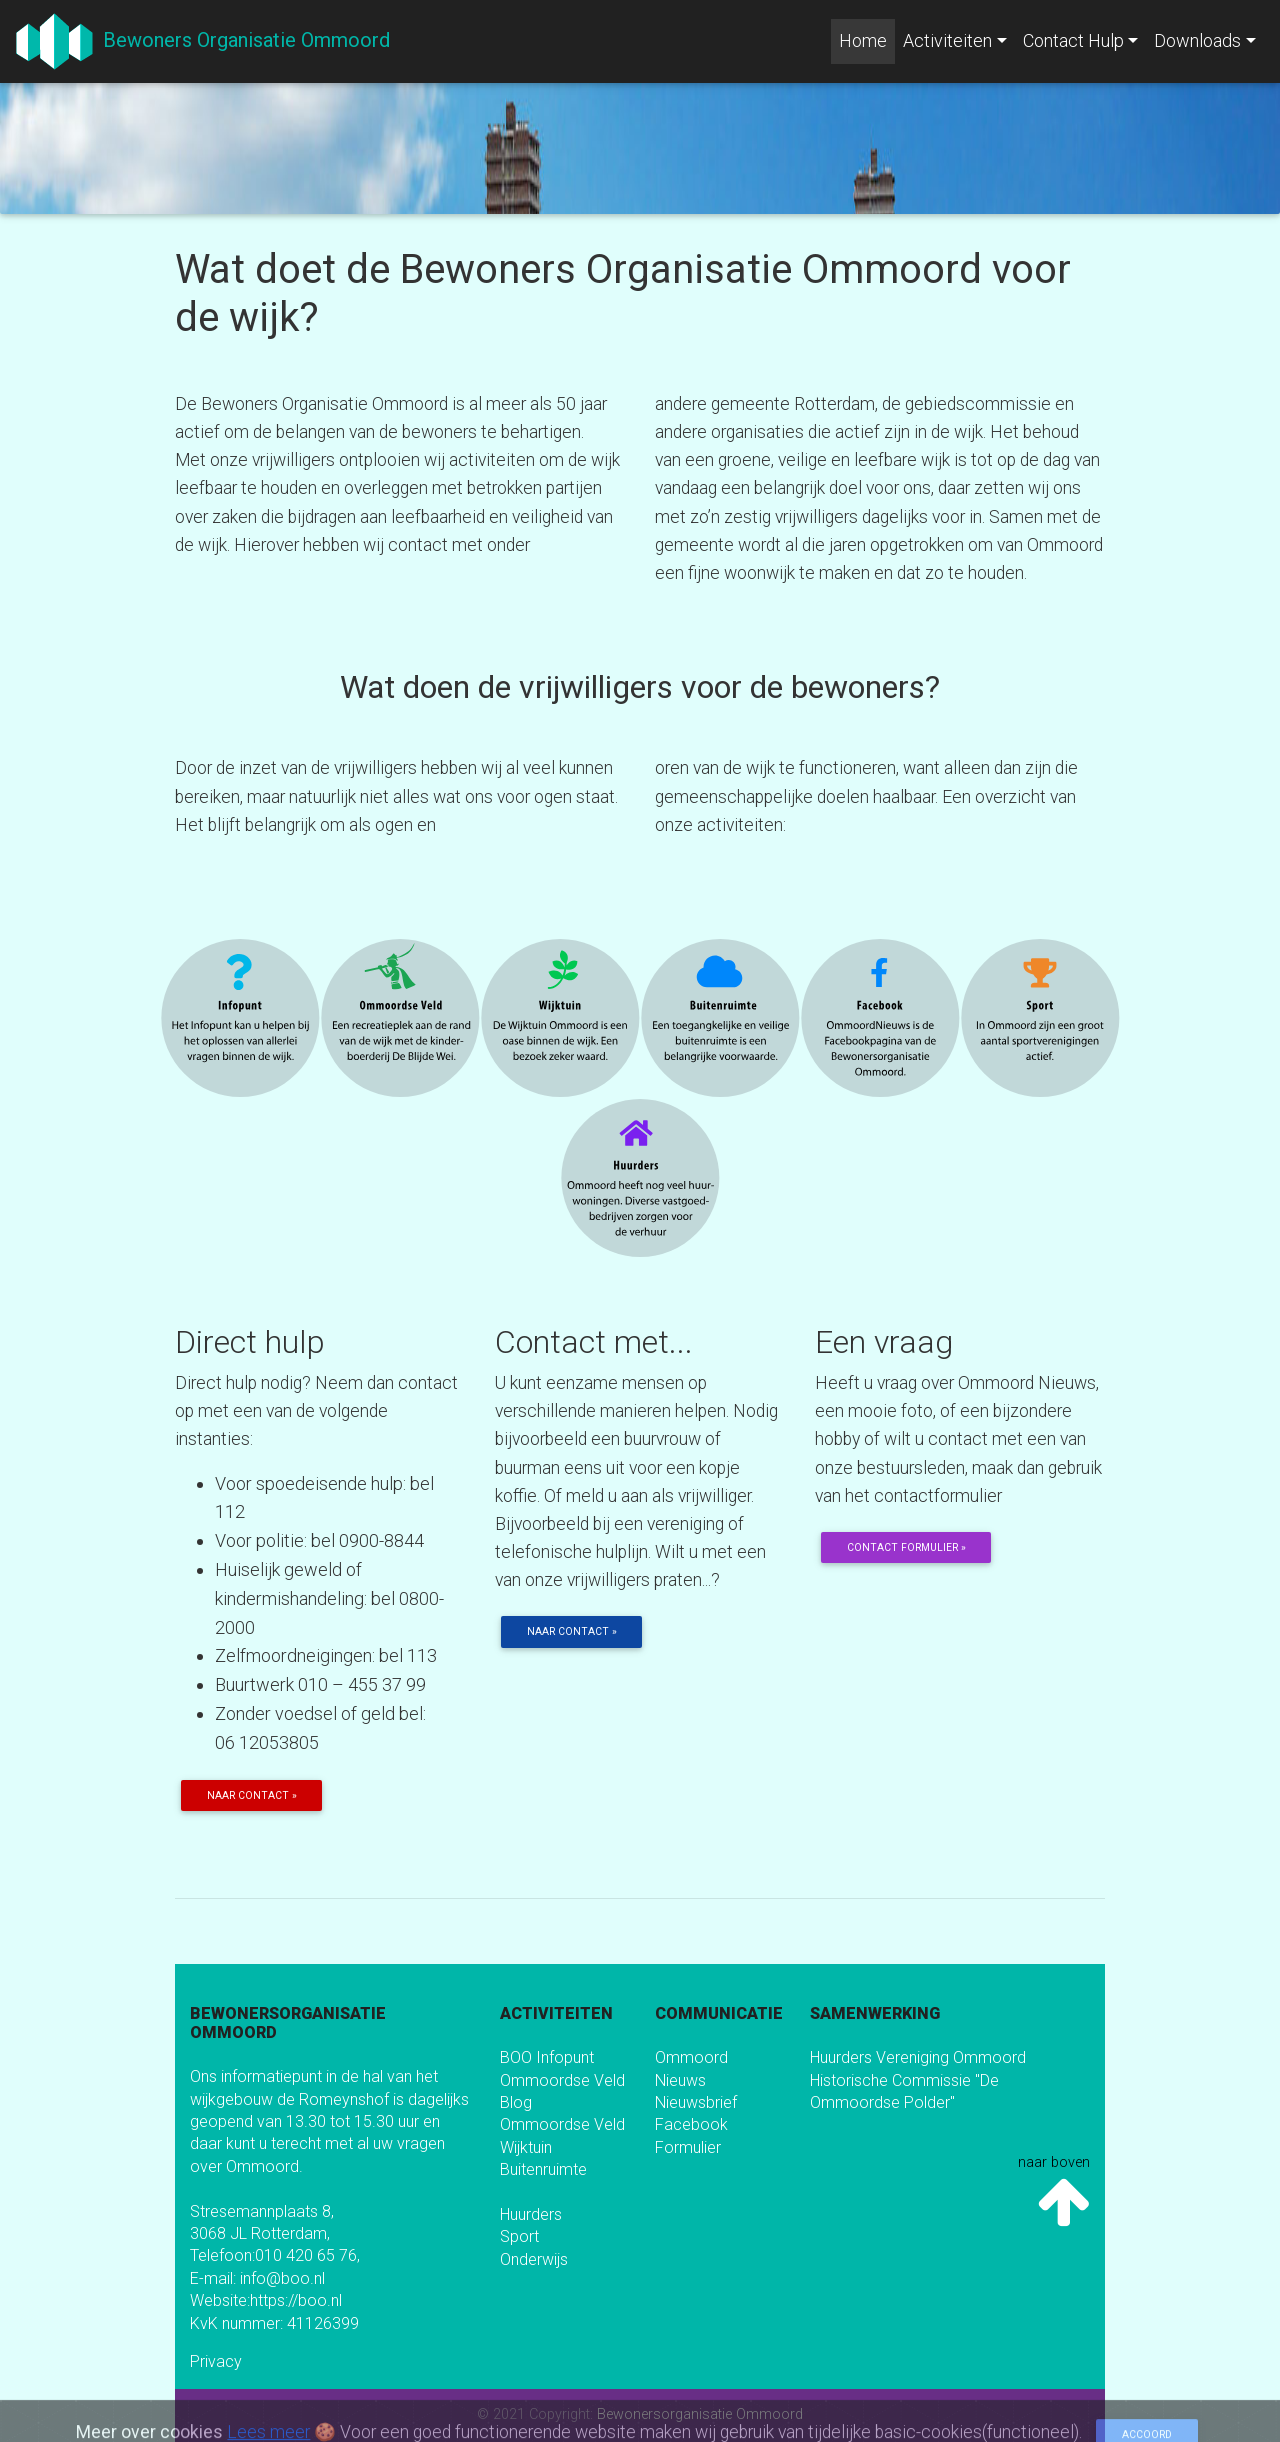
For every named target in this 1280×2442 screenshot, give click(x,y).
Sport (519, 2236)
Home (867, 38)
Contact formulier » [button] (906, 1547)
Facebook (691, 2124)
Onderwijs (534, 2259)
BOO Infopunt (547, 2057)
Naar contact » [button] (252, 1795)
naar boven (1054, 2192)
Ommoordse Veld (562, 2080)
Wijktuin (526, 2147)
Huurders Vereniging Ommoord (918, 2057)
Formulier (688, 2147)
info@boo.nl (282, 2278)
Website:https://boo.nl (266, 2300)
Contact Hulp (1073, 40)
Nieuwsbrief (696, 2102)
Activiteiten (947, 40)
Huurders (531, 2214)
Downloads (1197, 40)
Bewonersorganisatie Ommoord (700, 2414)
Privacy (216, 2361)
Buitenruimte (543, 2169)
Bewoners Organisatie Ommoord (241, 40)
